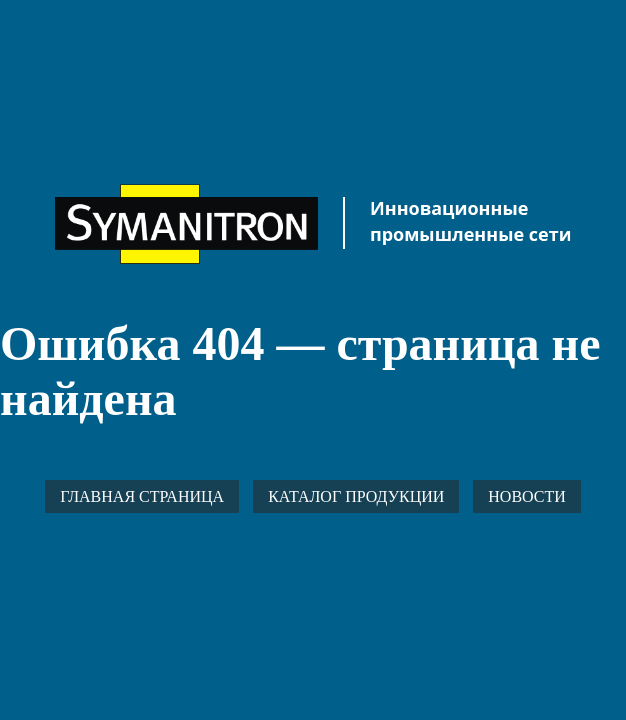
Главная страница (142, 496)
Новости (527, 496)
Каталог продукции (356, 496)
